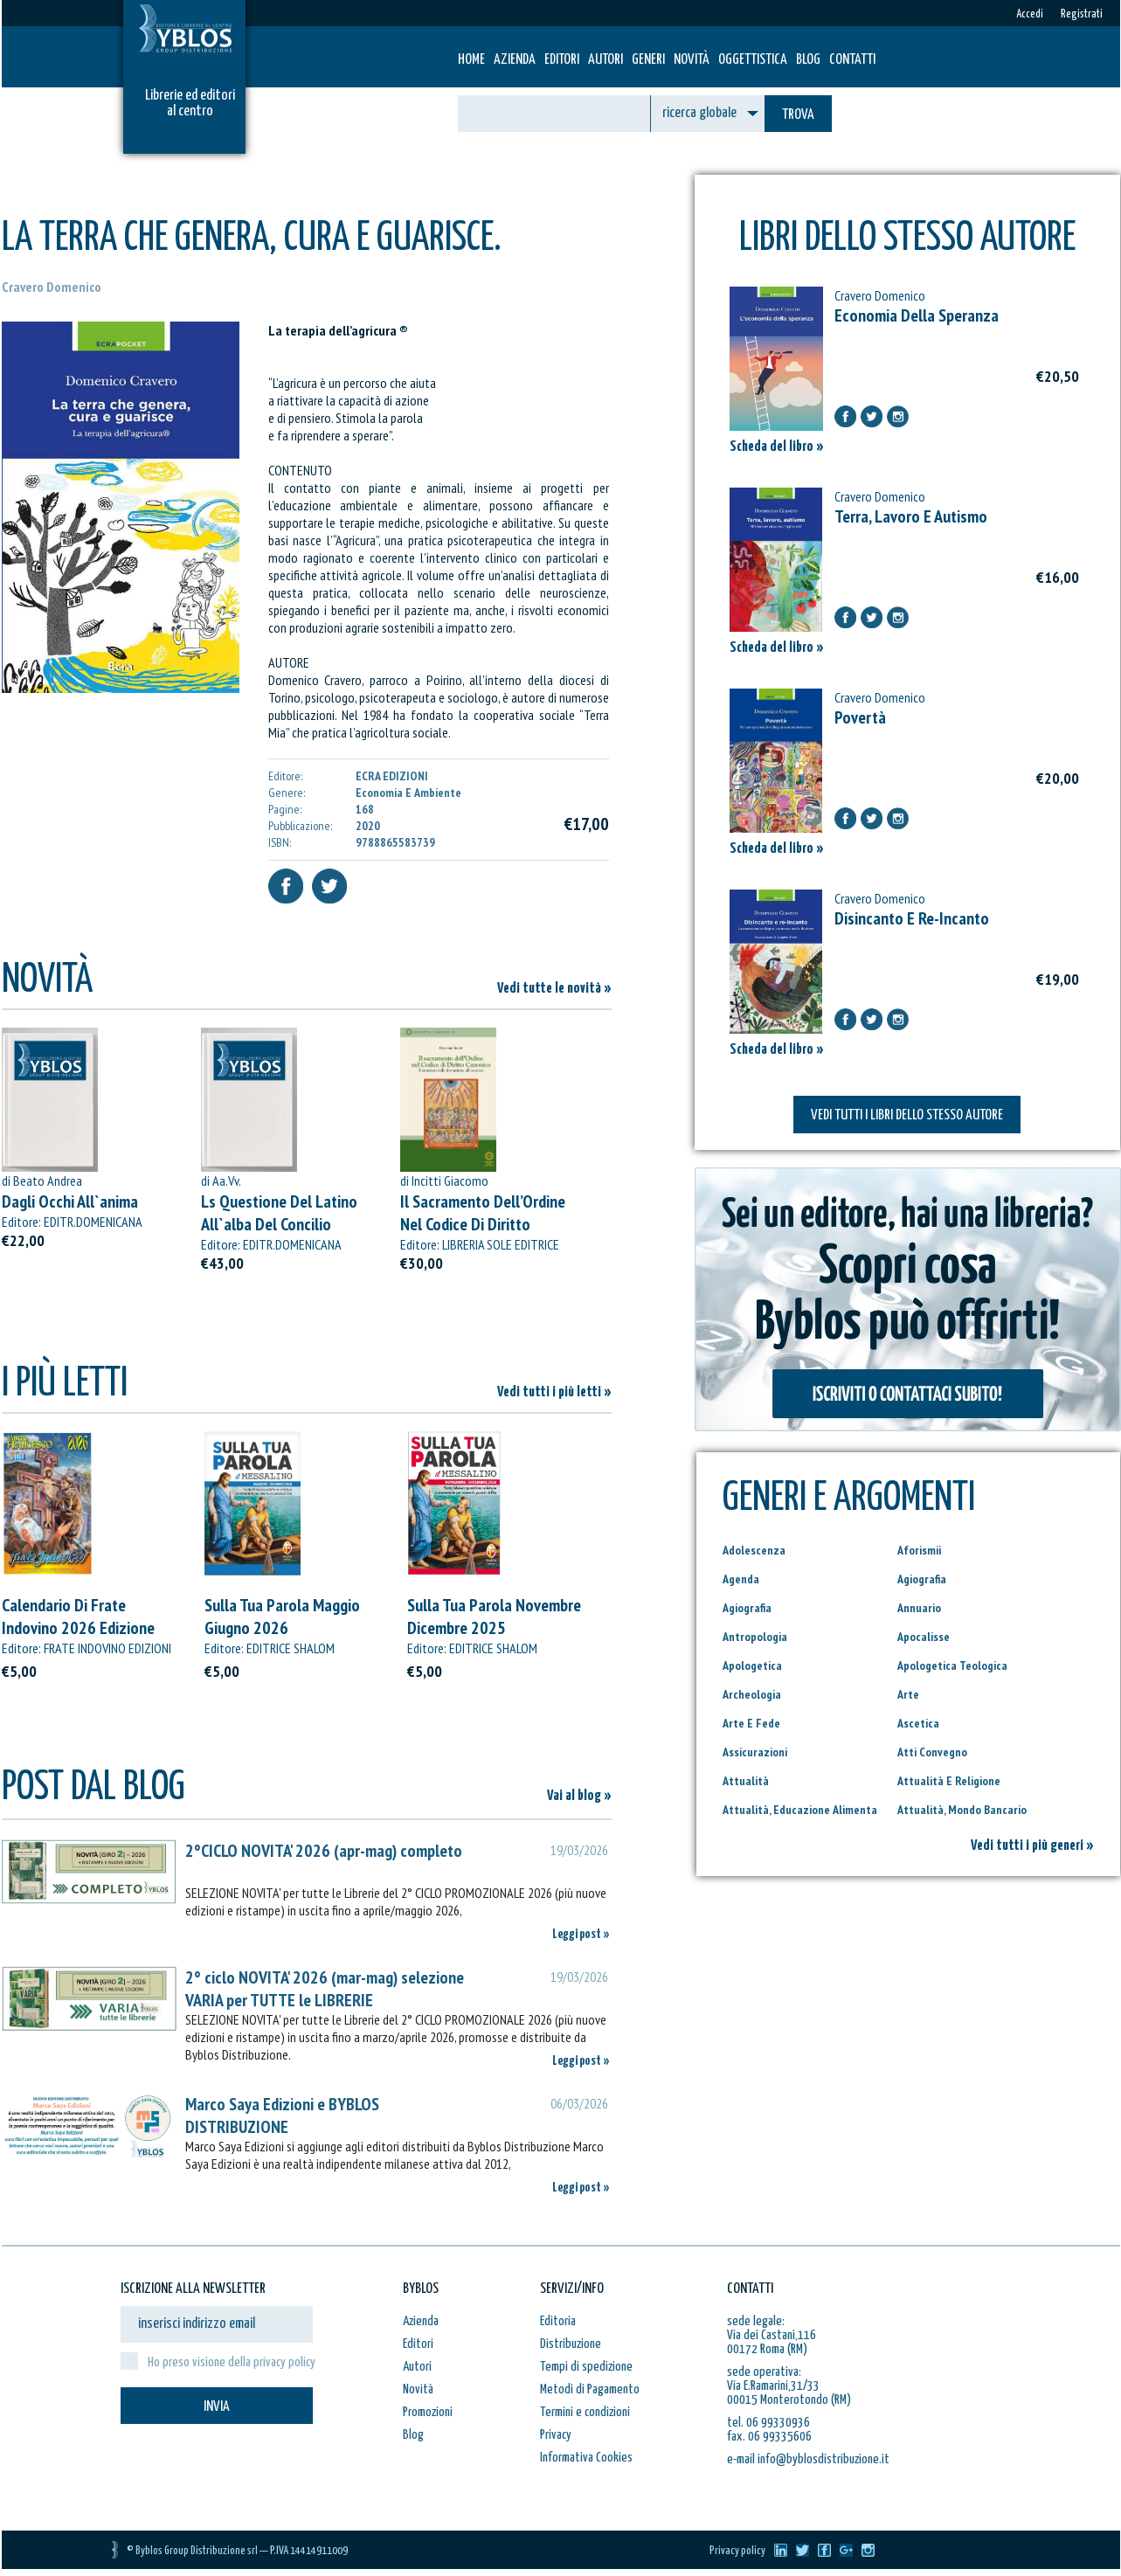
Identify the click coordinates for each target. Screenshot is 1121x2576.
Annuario (919, 1608)
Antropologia (755, 1637)
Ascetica (918, 1723)
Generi (648, 59)
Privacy (555, 2434)
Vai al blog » (579, 1796)
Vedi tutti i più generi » (1032, 1846)
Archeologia (752, 1694)
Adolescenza (754, 1550)
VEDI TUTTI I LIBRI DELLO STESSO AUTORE (907, 1115)
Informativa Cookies (586, 2457)
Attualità (746, 1781)
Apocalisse (923, 1637)
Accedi (1029, 14)
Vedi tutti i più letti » (554, 1392)
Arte (908, 1694)
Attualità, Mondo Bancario (962, 1810)
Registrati (1082, 14)
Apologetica (752, 1665)
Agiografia (921, 1579)
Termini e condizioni (585, 2412)
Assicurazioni (755, 1752)
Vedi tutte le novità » (554, 988)
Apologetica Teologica (952, 1665)
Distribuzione (570, 2344)
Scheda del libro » (777, 447)
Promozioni (428, 2412)
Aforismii (919, 1550)
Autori (605, 59)
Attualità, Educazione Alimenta (800, 1810)
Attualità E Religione (948, 1781)
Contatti (852, 59)
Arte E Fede (751, 1723)
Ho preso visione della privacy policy (231, 2362)
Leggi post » (581, 1934)
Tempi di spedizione (586, 2366)
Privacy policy (737, 2551)
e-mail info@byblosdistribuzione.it (808, 2459)
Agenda (741, 1579)
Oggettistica (752, 59)
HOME (471, 59)
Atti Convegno (932, 1752)
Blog (808, 59)
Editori (561, 59)
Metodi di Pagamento (590, 2389)
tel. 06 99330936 (768, 2422)
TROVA (798, 114)
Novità (691, 59)
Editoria (558, 2321)
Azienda (515, 59)
